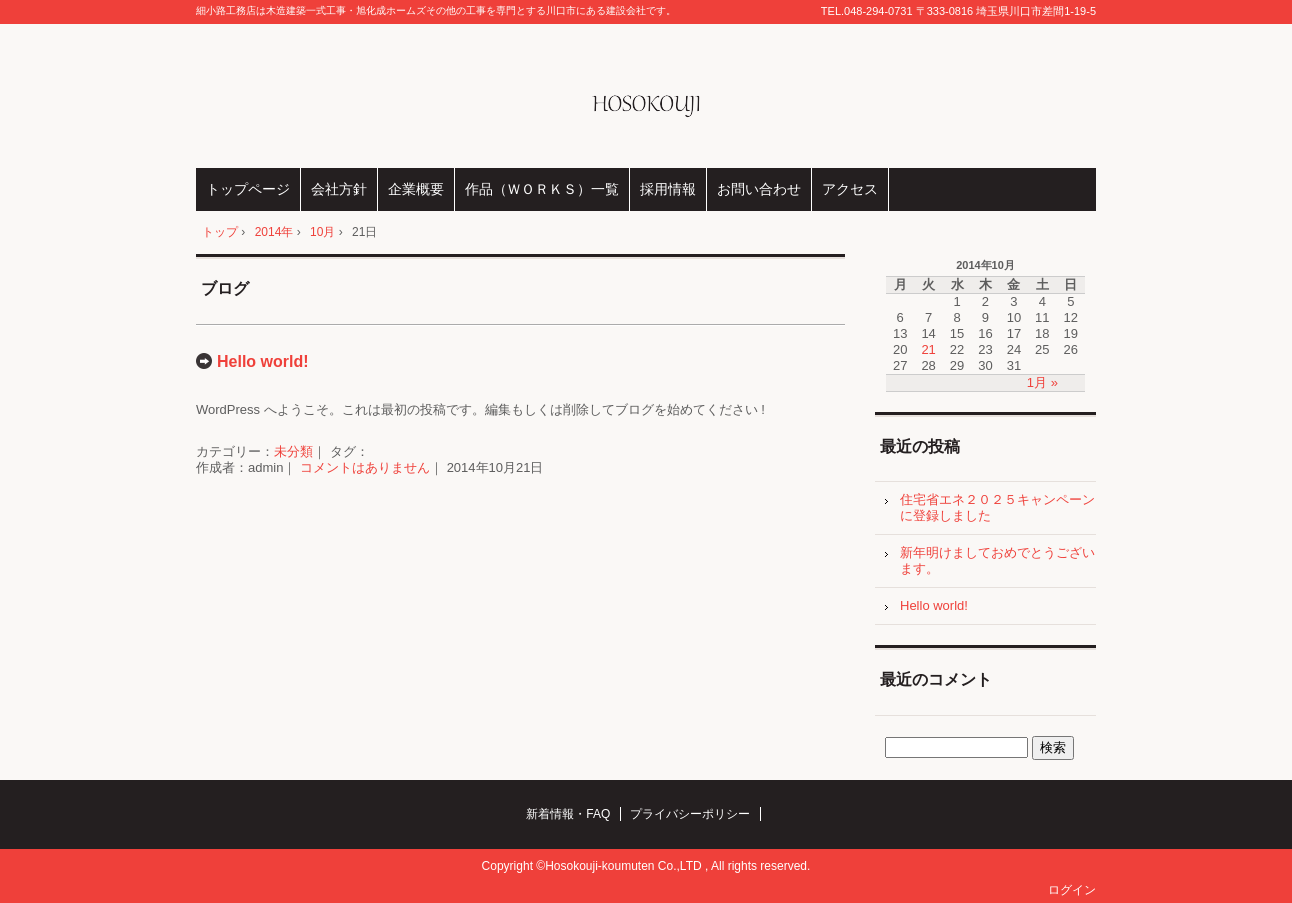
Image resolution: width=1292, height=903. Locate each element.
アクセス (850, 189)
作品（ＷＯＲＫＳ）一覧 (542, 189)
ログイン (1072, 890)
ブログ (225, 288)
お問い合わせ (759, 189)
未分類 (293, 451)
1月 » (1042, 382)
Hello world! (263, 361)
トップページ (248, 189)
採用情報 (668, 189)
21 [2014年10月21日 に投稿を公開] (928, 349)
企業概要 (416, 189)
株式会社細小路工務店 (646, 96)
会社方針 (339, 189)
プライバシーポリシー (690, 814)
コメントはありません (365, 467)
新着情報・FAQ (568, 814)
